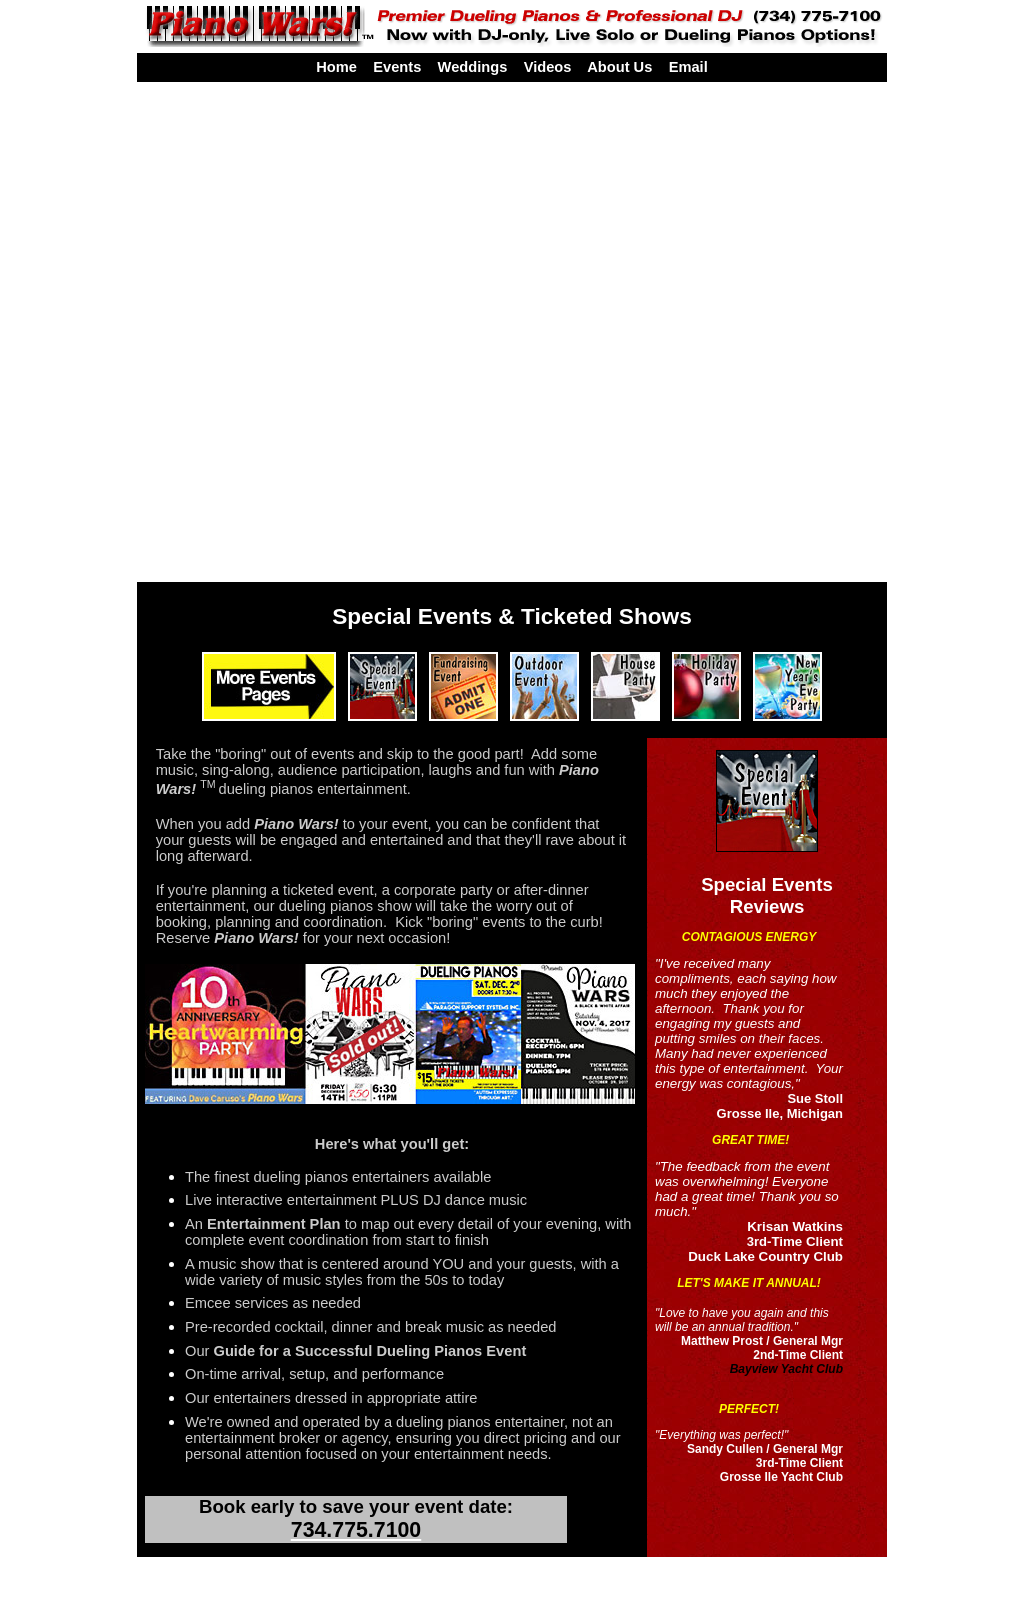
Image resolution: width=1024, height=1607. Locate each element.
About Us (619, 67)
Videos (548, 67)
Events (397, 67)
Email (688, 67)
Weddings (473, 67)
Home (336, 67)
